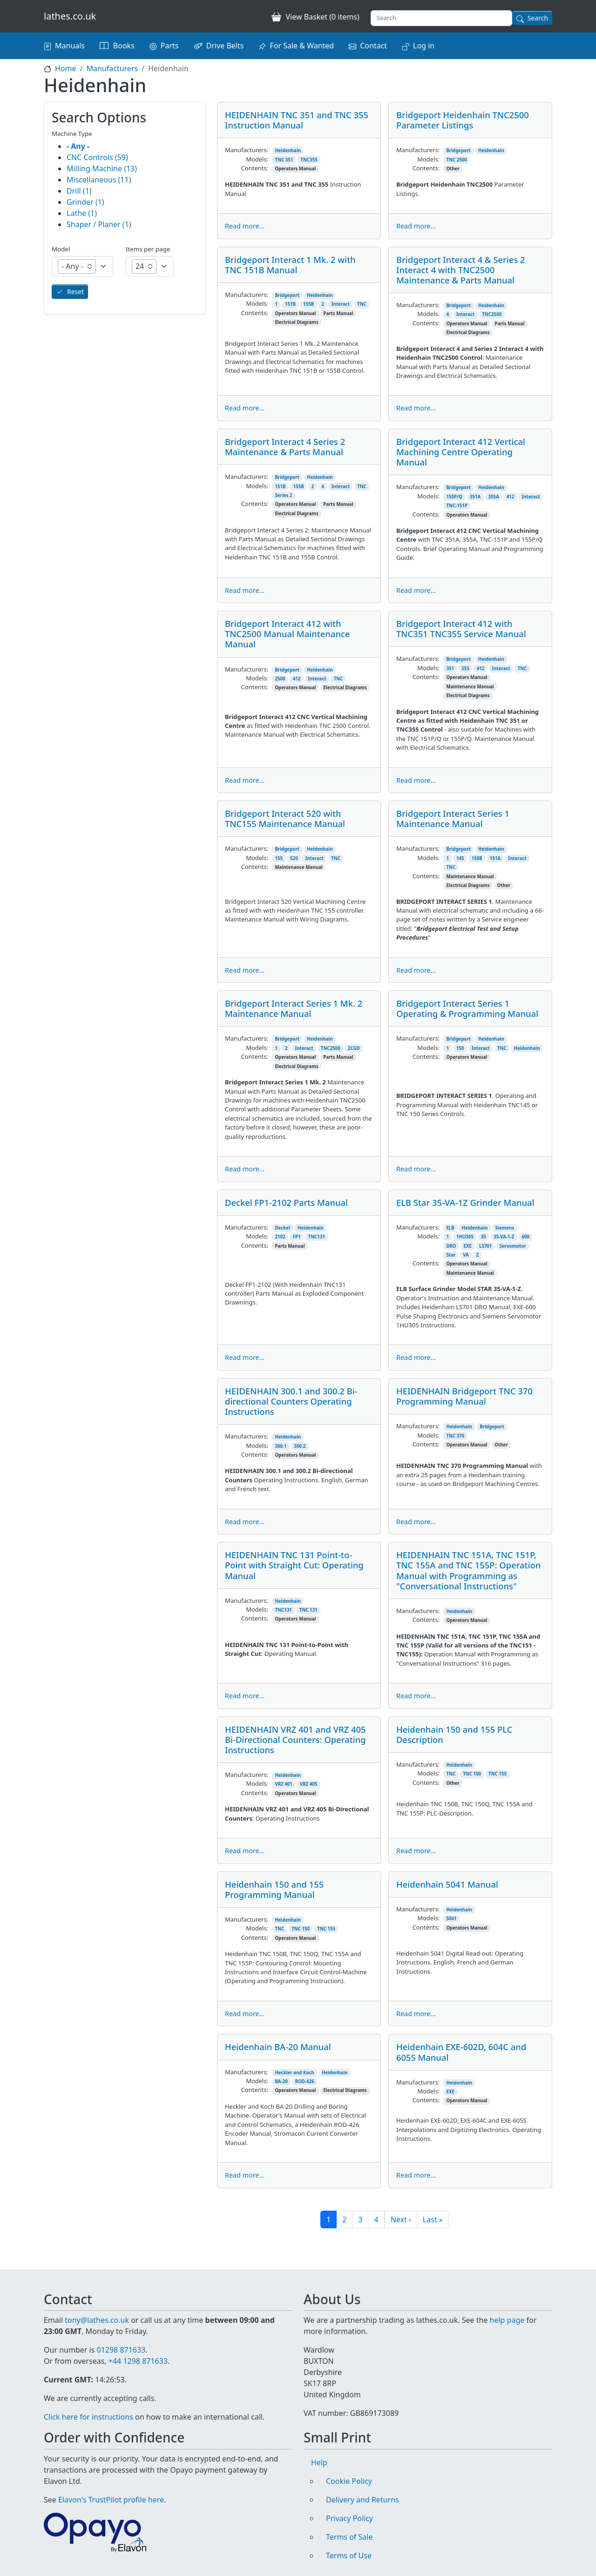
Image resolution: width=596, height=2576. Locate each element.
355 (465, 669)
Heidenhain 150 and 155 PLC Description (454, 1734)
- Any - (78, 146)
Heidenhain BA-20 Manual (278, 2046)
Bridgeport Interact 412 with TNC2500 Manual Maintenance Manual (287, 634)
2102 (280, 1237)
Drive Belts (225, 45)
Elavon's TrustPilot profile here (111, 2500)
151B (290, 304)
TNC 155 (497, 1774)
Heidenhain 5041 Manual (447, 1884)
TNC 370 (455, 1436)
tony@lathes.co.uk (97, 2320)
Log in (423, 45)
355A (493, 497)
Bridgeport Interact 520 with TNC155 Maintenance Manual (285, 818)
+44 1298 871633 (138, 2361)
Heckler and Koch (294, 2073)
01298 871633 (120, 2350)
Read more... (244, 226)
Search (538, 17)
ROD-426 (304, 2081)
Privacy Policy (349, 2518)
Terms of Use (349, 2555)
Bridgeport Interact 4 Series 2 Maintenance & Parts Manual (285, 446)
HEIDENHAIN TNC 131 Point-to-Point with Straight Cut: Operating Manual (294, 1565)
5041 (451, 1919)
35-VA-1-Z (504, 1237)
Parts (170, 45)
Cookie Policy (349, 2481)
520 (294, 858)
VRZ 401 (283, 1784)
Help (319, 2462)
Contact (373, 45)
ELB (450, 1228)
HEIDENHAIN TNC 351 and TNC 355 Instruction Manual (296, 120)
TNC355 (308, 160)
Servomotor (512, 1246)
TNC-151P (456, 506)
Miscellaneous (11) (99, 180)
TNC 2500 (456, 160)
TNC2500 (491, 314)
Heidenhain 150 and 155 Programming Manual (274, 1889)
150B (477, 858)
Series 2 (283, 495)
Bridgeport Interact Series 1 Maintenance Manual (452, 818)
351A (475, 497)
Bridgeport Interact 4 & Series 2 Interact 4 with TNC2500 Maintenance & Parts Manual (460, 270)
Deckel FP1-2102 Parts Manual (286, 1202)
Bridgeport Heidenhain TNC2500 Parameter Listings (462, 120)
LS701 (485, 1246)
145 (460, 858)
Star (450, 1255)
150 (460, 1048)
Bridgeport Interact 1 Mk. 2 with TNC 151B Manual (290, 265)
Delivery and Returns (362, 2500)
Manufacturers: (246, 150)
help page (507, 2320)
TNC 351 (284, 160)
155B (308, 304)
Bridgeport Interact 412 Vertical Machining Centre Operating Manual (460, 452)
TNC (361, 304)
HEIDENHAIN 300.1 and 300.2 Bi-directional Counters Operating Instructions (291, 1401)
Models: (257, 159)
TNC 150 (472, 1774)
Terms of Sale (349, 2537)
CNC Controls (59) (97, 157)
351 (450, 669)
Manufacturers (112, 68)
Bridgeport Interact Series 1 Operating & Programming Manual (467, 1008)
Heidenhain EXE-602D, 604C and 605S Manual (461, 2052)
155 (279, 858)
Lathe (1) (82, 213)
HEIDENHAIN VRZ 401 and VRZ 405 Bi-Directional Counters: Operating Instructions (295, 1739)
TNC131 (316, 1237)
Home (65, 68)
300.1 (280, 1446)
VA (466, 1255)
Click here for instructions (88, 2417)
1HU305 (465, 1237)
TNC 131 (308, 1610)
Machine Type (72, 133)
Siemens (505, 1228)
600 (525, 1237)
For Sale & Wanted (302, 45)
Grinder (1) (85, 202)
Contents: (254, 168)
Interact (341, 304)
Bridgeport (458, 151)
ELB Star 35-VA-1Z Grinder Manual (465, 1202)
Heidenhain (288, 151)
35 (483, 1237)
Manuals (70, 45)
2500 (280, 679)
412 (511, 497)
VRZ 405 (309, 1784)
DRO (451, 1246)
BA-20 (281, 2081)
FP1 (297, 1237)
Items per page (148, 249)
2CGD (354, 1048)
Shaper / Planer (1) (99, 224)
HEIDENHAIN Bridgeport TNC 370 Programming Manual (464, 1396)
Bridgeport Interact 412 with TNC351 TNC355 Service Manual (461, 628)
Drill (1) (79, 191)
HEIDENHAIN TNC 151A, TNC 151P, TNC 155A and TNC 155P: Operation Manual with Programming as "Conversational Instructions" (468, 1570)
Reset (75, 291)
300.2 (299, 1446)
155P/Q (454, 497)
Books (124, 45)
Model (61, 249)
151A (495, 858)
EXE (468, 1246)
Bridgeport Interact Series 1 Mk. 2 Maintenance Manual (293, 1008)
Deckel (282, 1228)
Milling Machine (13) (102, 168)
